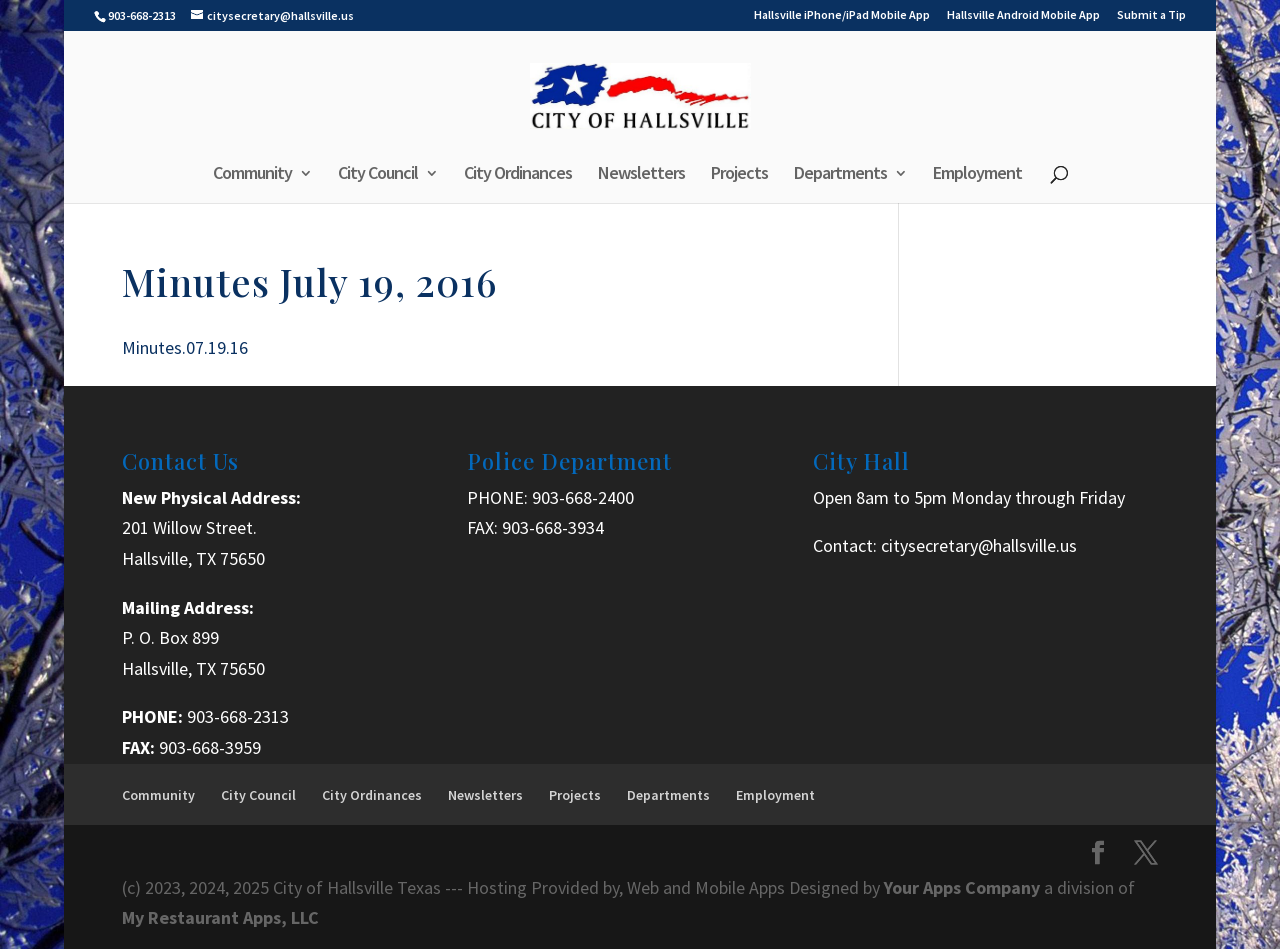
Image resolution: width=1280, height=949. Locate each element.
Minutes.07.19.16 (185, 347)
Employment (977, 175)
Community (252, 175)
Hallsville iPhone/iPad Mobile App (842, 15)
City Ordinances (518, 175)
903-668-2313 (238, 716)
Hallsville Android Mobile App (1023, 15)
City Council (378, 175)
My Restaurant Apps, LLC (220, 917)
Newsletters (641, 175)
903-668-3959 (210, 747)
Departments (840, 175)
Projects (739, 175)
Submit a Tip (1151, 15)
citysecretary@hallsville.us (979, 545)
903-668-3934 (553, 527)
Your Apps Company (964, 887)
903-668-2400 (583, 497)
